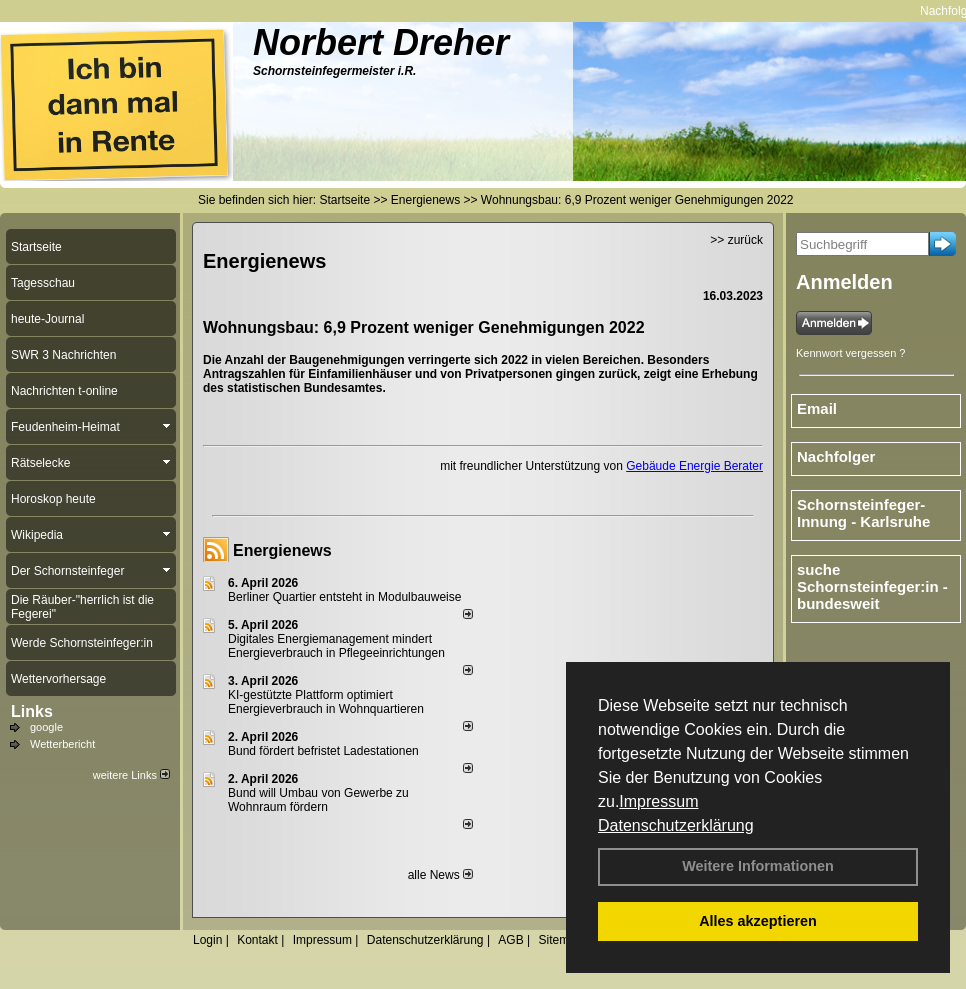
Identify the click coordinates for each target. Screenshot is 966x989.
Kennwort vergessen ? (850, 353)
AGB (510, 940)
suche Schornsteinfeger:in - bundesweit (872, 586)
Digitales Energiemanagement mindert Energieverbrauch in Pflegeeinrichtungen (336, 646)
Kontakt (257, 940)
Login (207, 940)
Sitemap (560, 940)
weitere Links (131, 775)
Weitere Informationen (758, 866)
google (46, 727)
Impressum (658, 801)
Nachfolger (836, 456)
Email (817, 408)
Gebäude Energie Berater (694, 466)
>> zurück (736, 240)
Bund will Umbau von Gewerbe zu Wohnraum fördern (318, 800)
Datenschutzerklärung (676, 825)
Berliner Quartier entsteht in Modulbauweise (344, 597)
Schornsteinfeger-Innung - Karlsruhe (863, 513)
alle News (440, 875)
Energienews (282, 550)
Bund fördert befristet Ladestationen (323, 751)
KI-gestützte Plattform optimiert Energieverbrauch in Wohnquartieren (326, 702)
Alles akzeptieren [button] (758, 921)
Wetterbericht (62, 744)
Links (32, 711)
